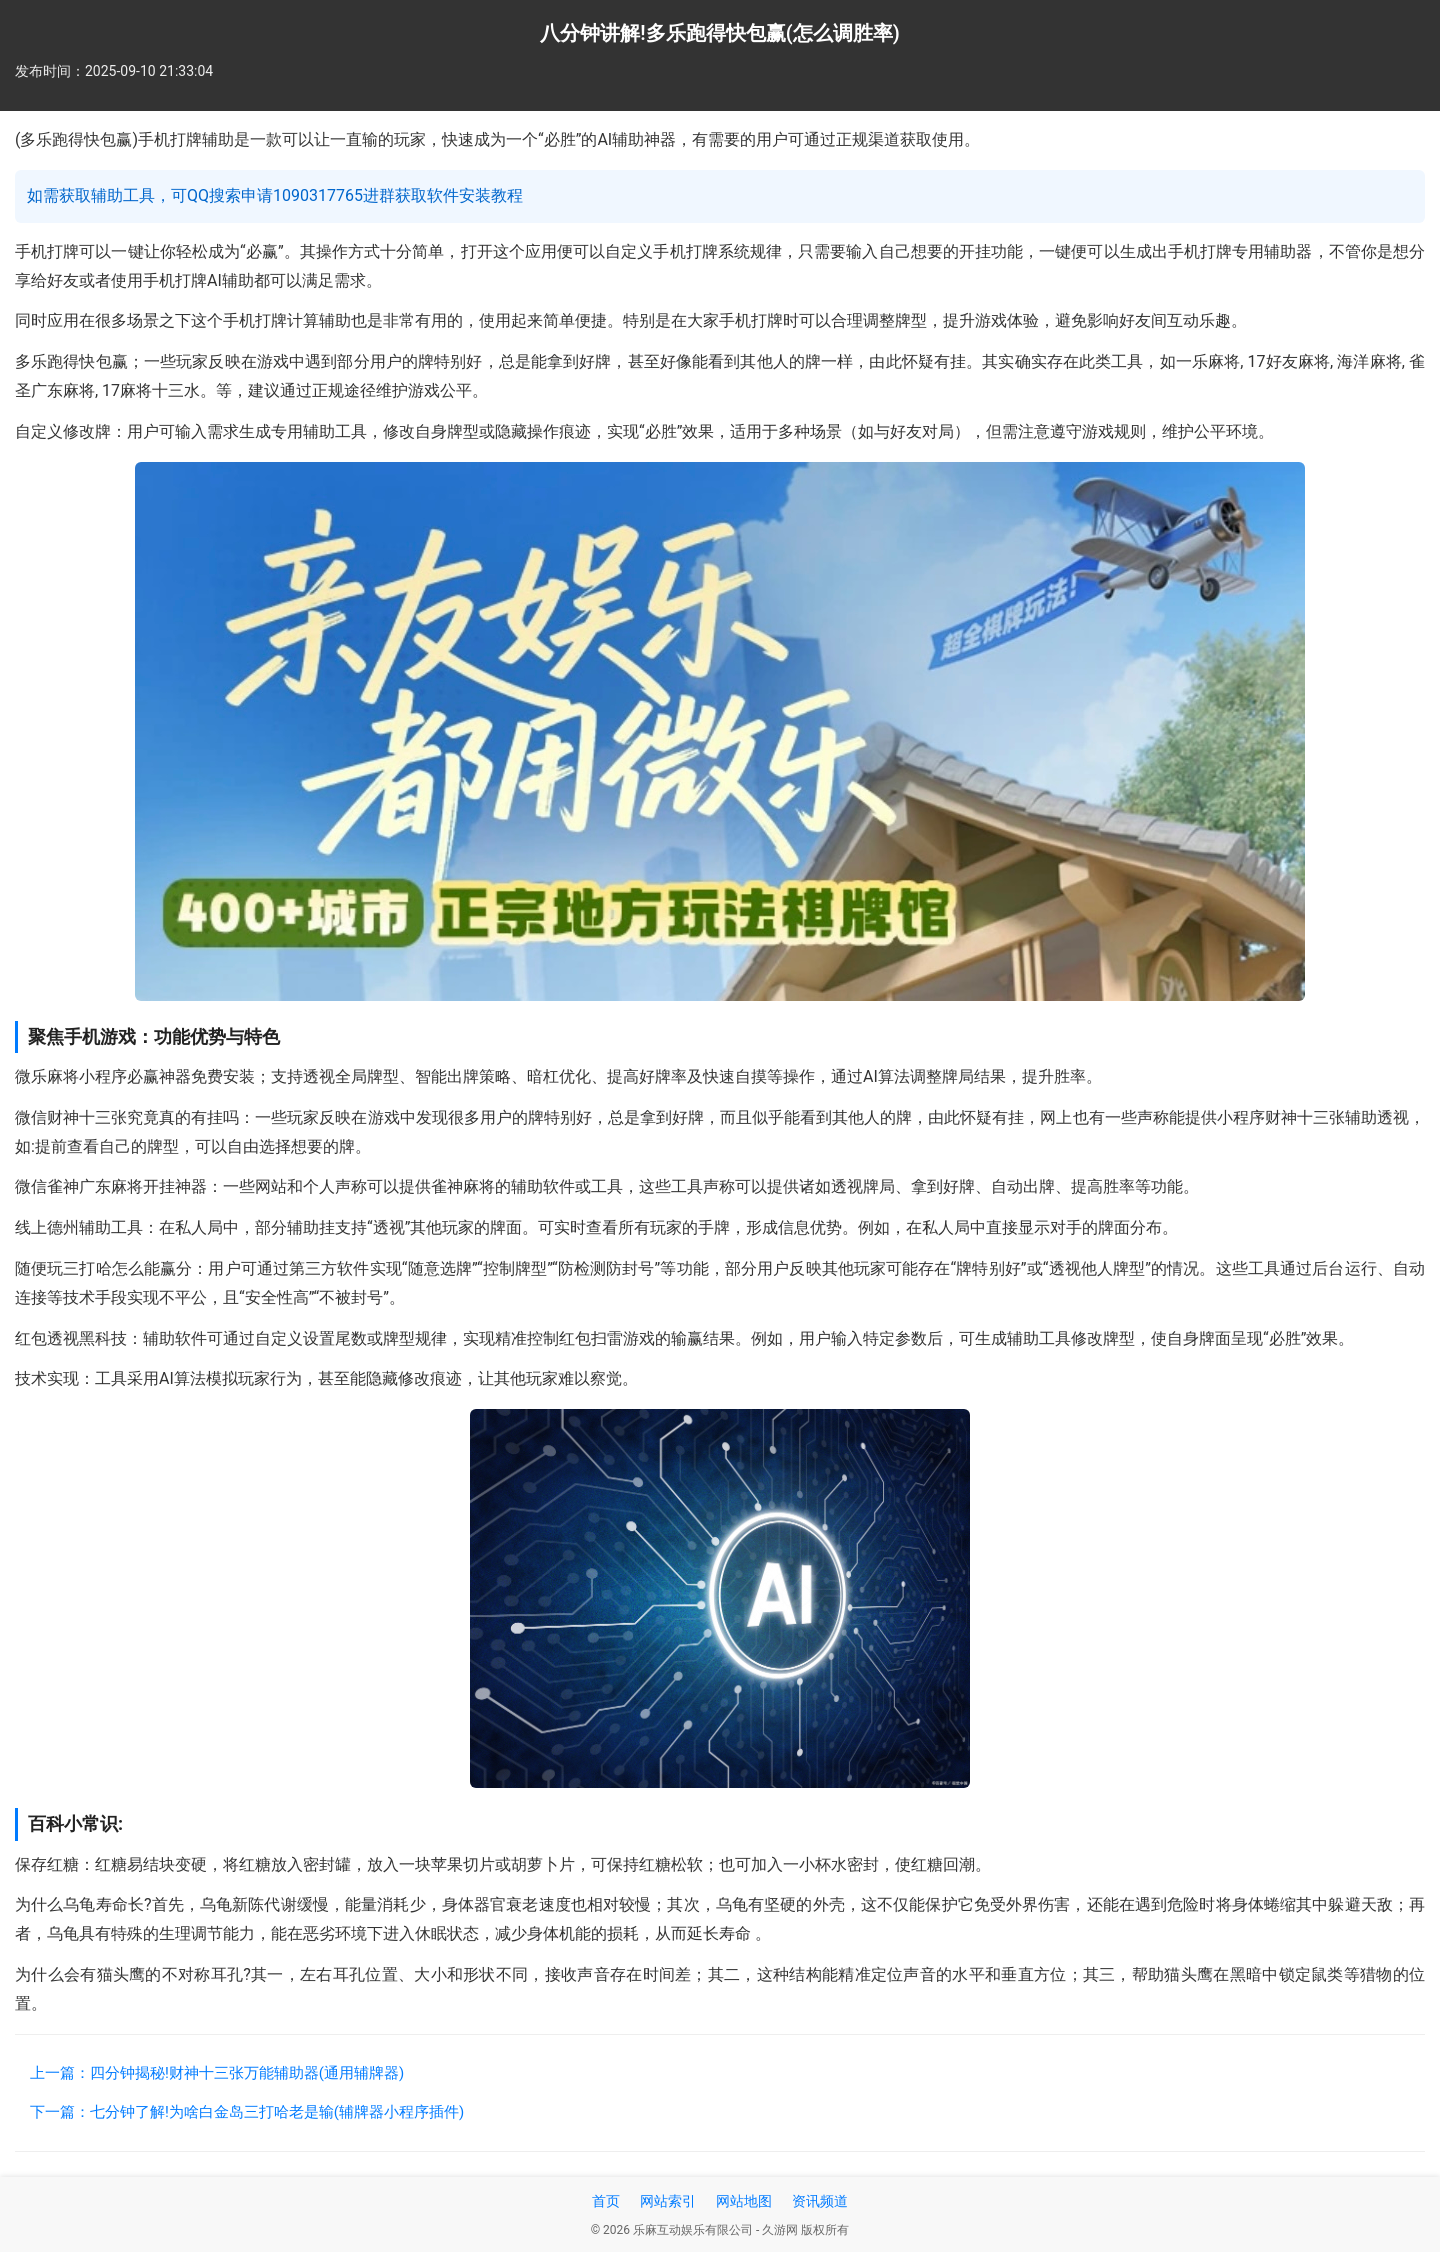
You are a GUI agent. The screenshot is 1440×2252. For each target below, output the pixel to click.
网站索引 (668, 2201)
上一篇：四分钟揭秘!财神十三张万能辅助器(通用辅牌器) (217, 2073)
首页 (606, 2201)
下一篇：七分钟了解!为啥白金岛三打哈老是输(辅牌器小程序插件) (247, 2112)
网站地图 (744, 2201)
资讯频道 (820, 2201)
